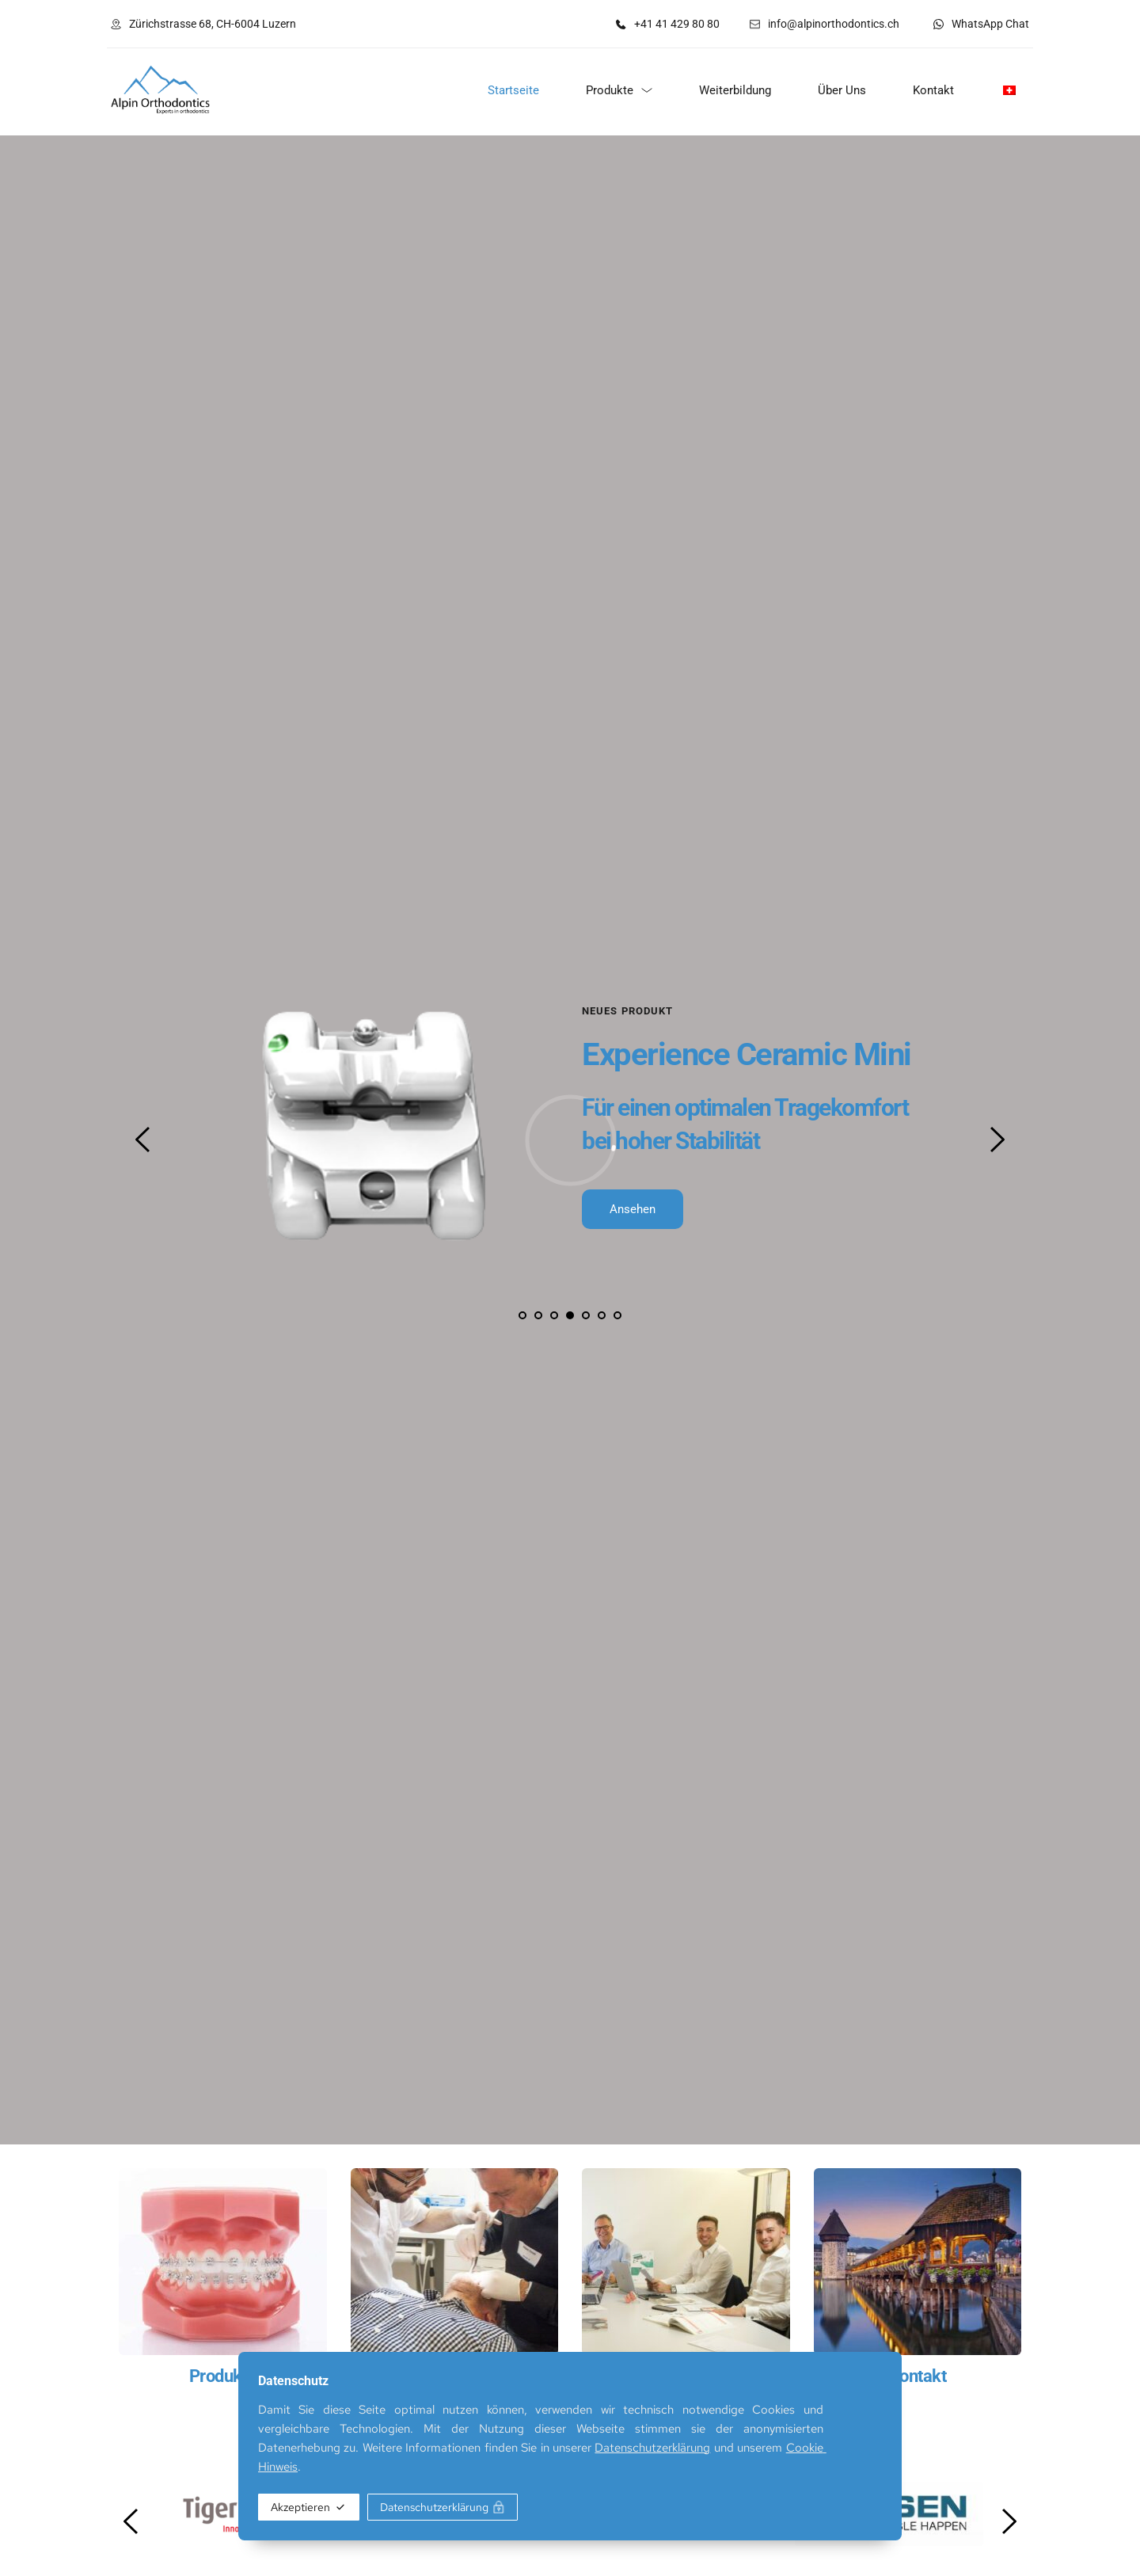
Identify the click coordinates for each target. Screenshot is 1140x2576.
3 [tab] (554, 1315)
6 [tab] (602, 1315)
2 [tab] (538, 1315)
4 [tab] (570, 1315)
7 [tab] (617, 1315)
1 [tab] (522, 1315)
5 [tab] (586, 1315)
